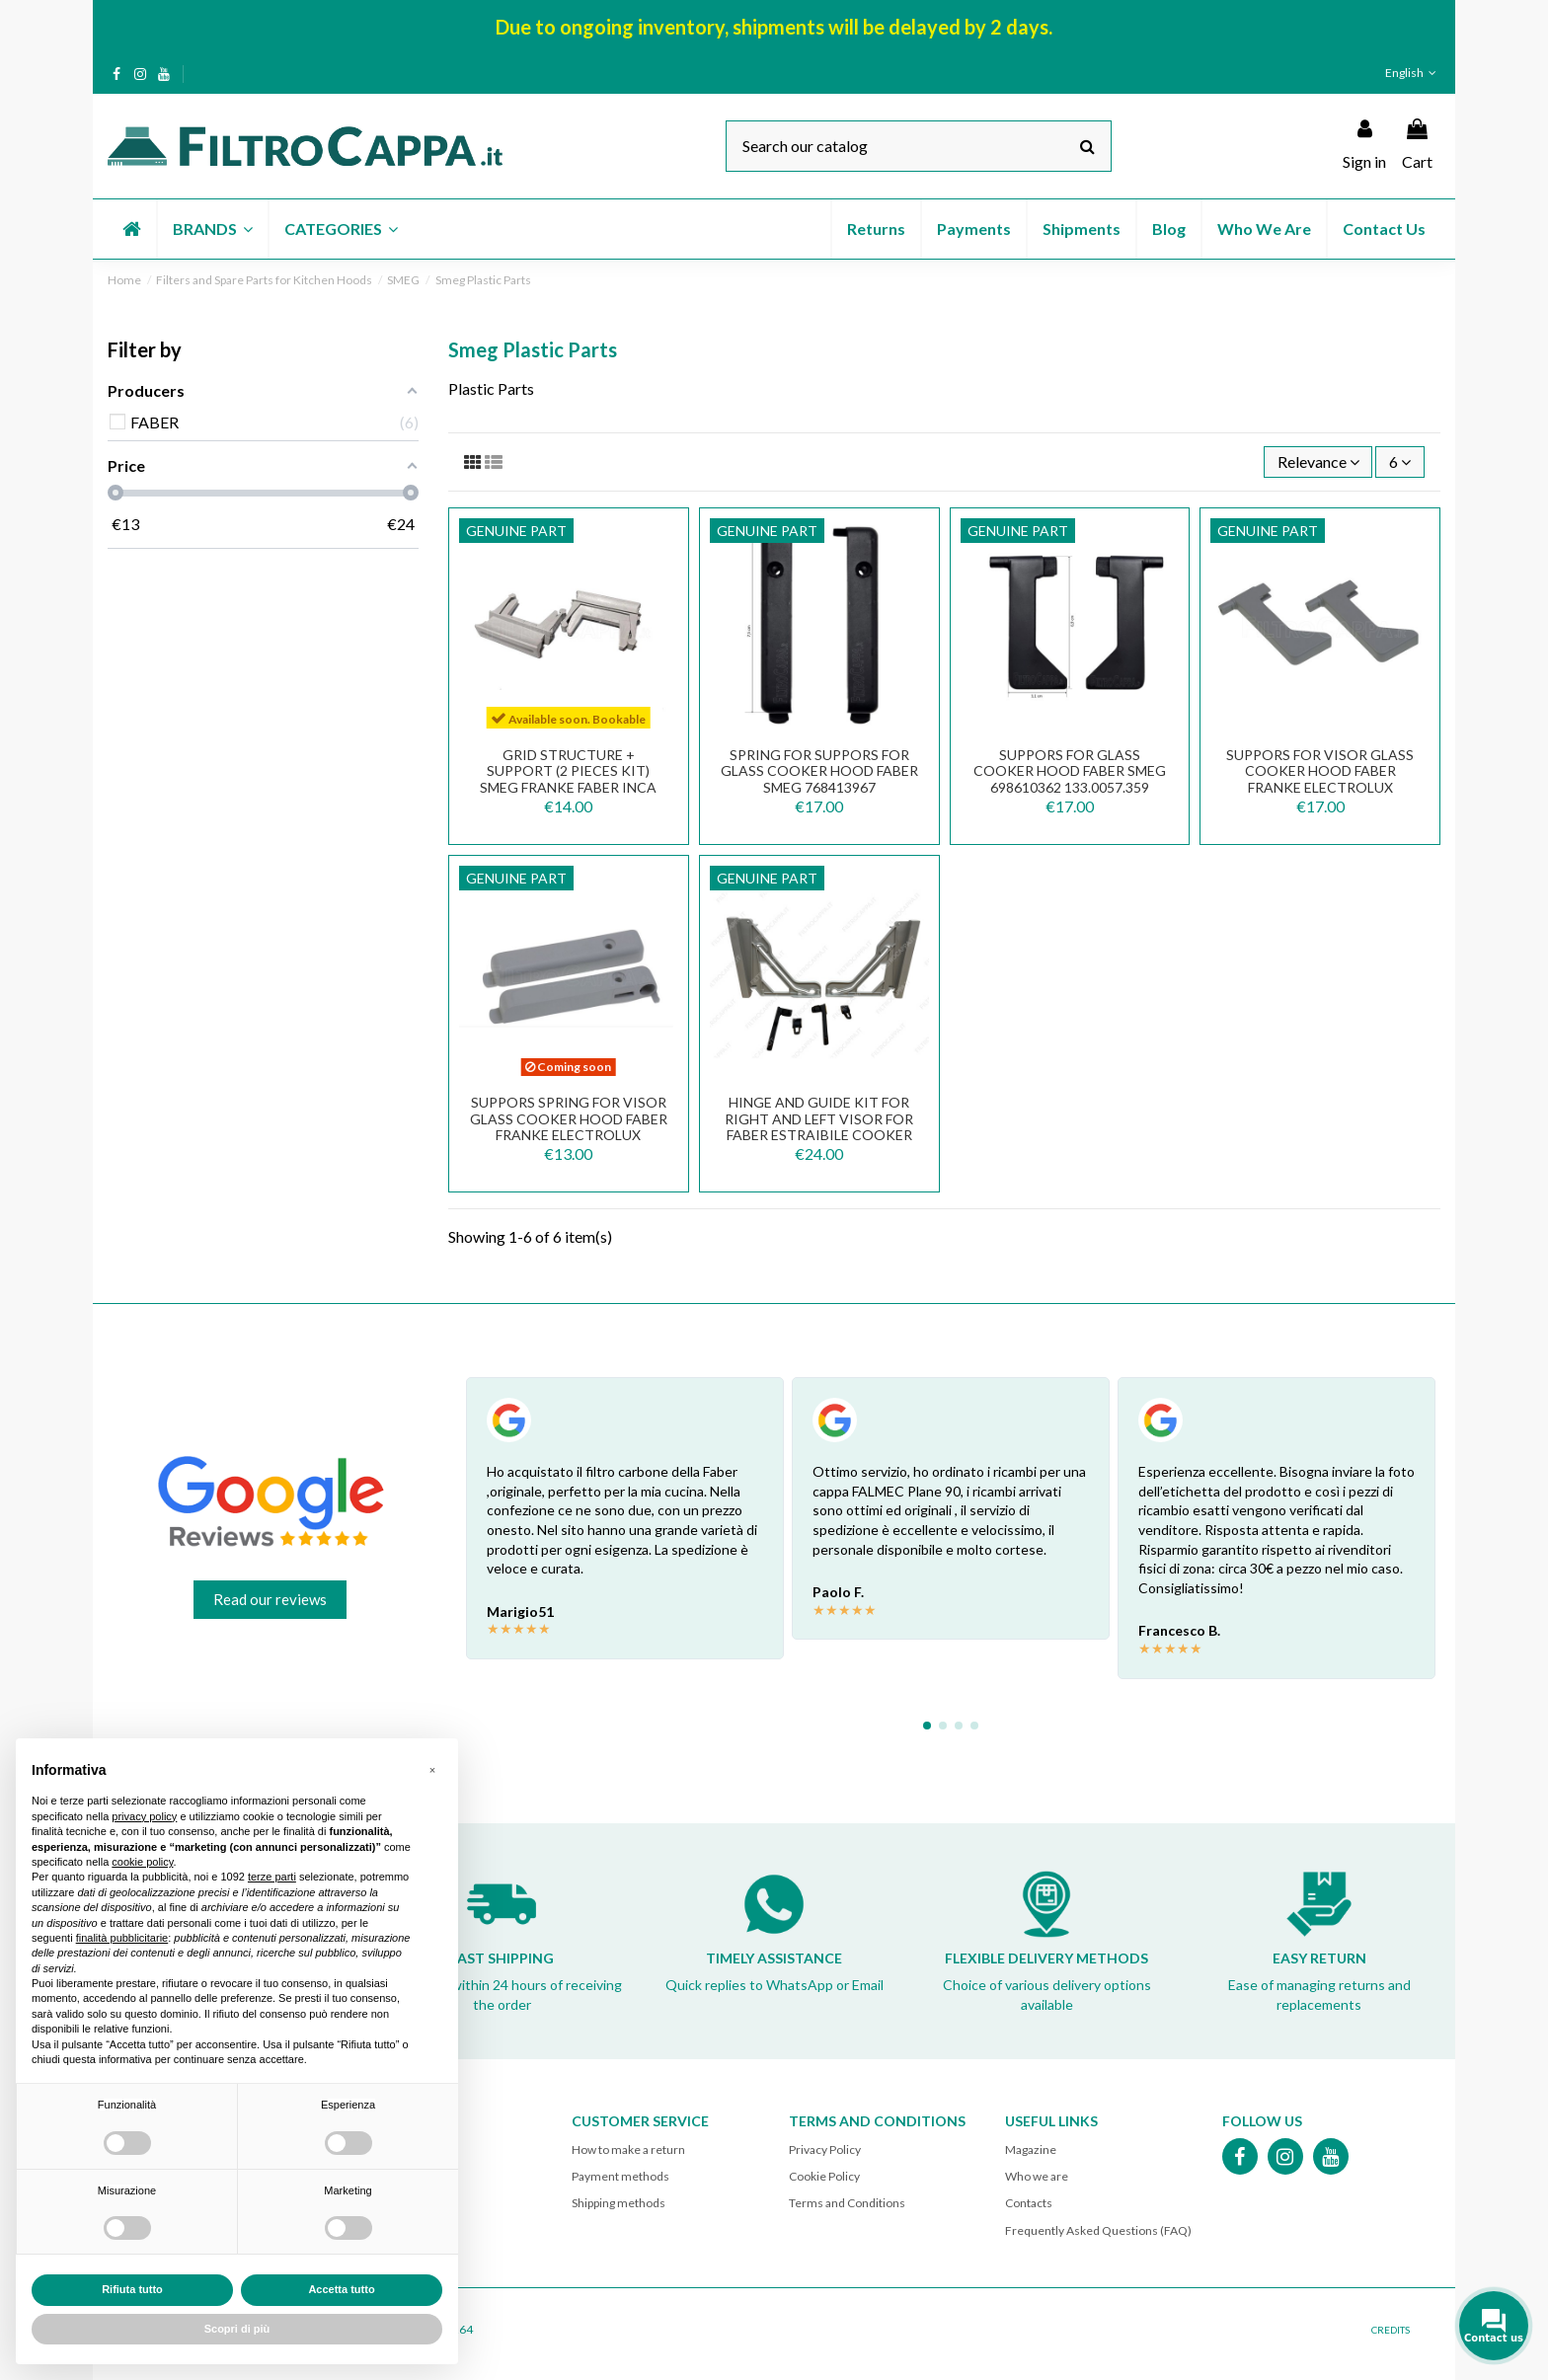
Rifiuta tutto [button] (132, 2289)
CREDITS (1390, 2330)
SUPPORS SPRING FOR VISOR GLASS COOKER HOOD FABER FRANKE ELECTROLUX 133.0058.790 (568, 1127)
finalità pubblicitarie (122, 1938)
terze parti (272, 1876)
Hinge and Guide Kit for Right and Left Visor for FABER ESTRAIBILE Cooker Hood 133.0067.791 (819, 1127)
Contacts (1028, 2202)
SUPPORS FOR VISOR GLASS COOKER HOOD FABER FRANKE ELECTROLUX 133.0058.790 (1320, 779)
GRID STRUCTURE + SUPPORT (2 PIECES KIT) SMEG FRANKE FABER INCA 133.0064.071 (568, 779)
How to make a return (628, 2149)
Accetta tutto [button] (341, 2289)
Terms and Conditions (847, 2202)
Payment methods (620, 2176)
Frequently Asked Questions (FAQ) (1098, 2230)
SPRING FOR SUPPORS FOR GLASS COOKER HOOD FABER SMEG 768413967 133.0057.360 (819, 779)
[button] (212, 229)
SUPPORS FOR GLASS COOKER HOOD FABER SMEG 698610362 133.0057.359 (1069, 771)
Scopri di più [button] (237, 2329)
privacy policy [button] (144, 1816)
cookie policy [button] (142, 1862)
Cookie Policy (824, 2176)
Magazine (1030, 2149)
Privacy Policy (825, 2149)
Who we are (1036, 2176)
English (1412, 72)
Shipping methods (618, 2202)
